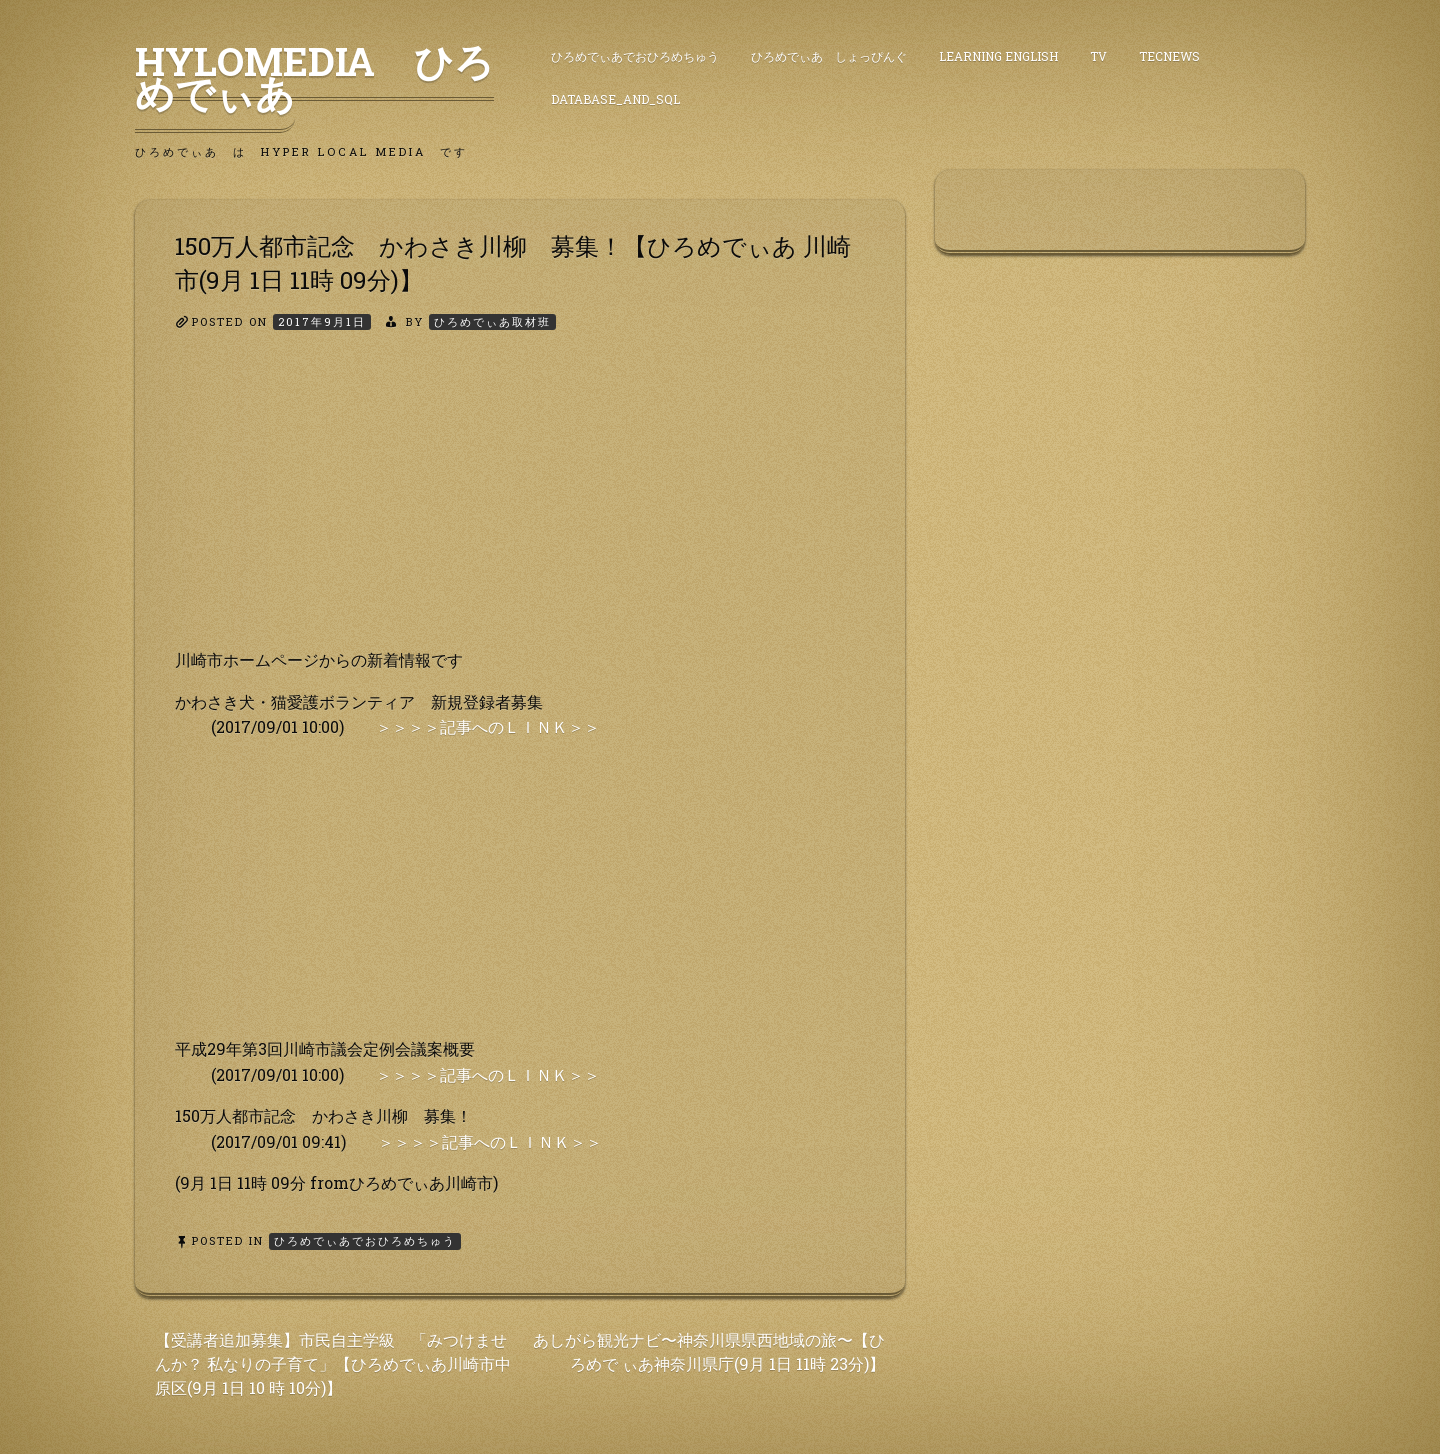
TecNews (1169, 56)
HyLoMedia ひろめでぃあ (314, 77)
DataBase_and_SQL (615, 99)
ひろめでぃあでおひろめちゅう (635, 56)
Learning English (998, 56)
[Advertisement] (520, 507)
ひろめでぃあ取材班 (492, 321)
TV (1098, 56)
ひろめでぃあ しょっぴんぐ (829, 56)
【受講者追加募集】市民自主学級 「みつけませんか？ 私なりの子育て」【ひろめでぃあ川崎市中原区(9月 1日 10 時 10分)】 (333, 1363)
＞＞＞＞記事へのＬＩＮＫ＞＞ (488, 726)
